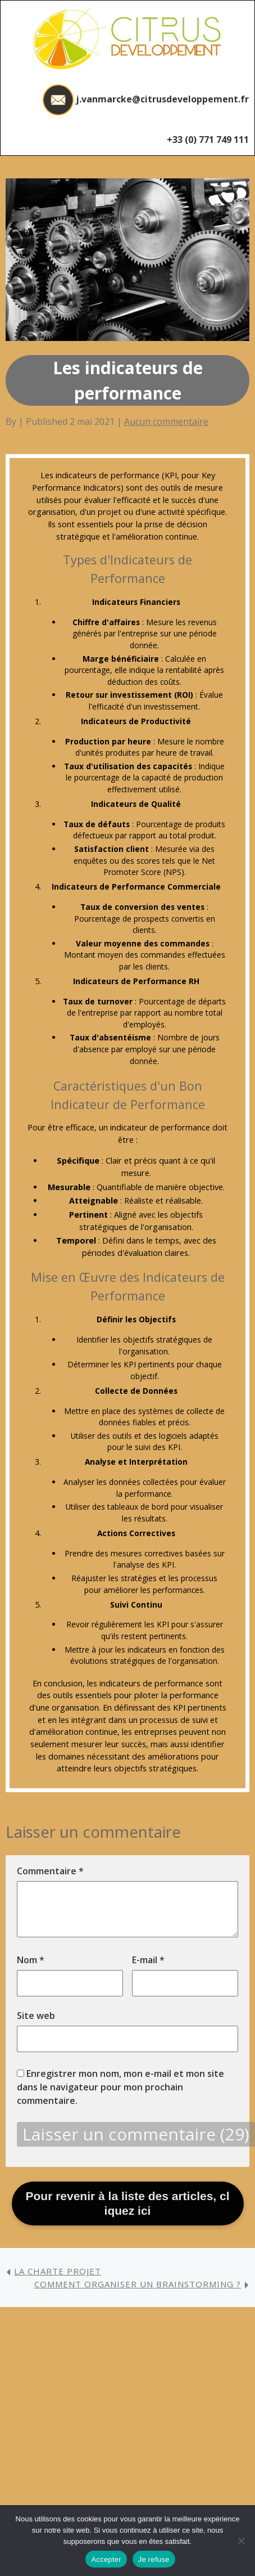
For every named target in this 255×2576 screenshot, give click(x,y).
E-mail (148, 1960)
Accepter (106, 2559)
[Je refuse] (241, 2540)
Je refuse (154, 2559)
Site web (36, 2015)
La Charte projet (57, 2271)
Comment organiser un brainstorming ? (137, 2284)
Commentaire (50, 1871)
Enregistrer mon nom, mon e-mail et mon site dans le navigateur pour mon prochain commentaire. (120, 2087)
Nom (30, 1960)
